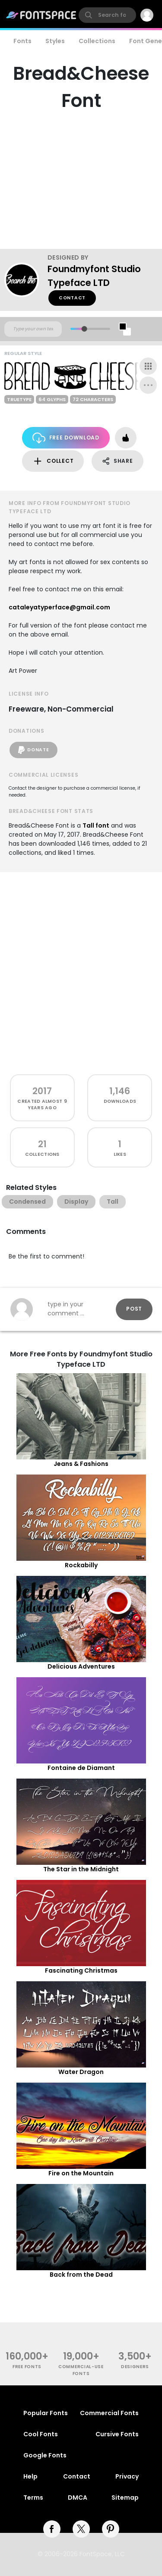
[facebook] (51, 2529)
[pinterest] (110, 2529)
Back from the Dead (81, 2274)
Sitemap (125, 2497)
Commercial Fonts (109, 2413)
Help (30, 2476)
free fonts (27, 2366)
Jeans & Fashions (81, 1463)
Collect (52, 461)
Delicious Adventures (81, 1666)
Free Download (65, 438)
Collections (97, 41)
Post (134, 1308)
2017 (42, 1091)
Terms (33, 2497)
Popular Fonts (45, 2413)
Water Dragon (81, 2072)
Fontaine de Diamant (81, 1767)
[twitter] (81, 2529)
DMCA (77, 2497)
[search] (107, 15)
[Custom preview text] (33, 329)
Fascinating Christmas (81, 1970)
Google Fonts (45, 2455)
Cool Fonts (40, 2434)
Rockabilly (81, 1565)
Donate (33, 750)
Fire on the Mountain (81, 2173)
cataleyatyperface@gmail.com (59, 607)
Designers (135, 2366)
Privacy (127, 2476)
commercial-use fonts (81, 2369)
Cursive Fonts (117, 2434)
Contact (72, 298)
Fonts (22, 41)
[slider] (84, 329)
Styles (55, 41)
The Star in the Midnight (81, 1869)
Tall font (96, 825)
